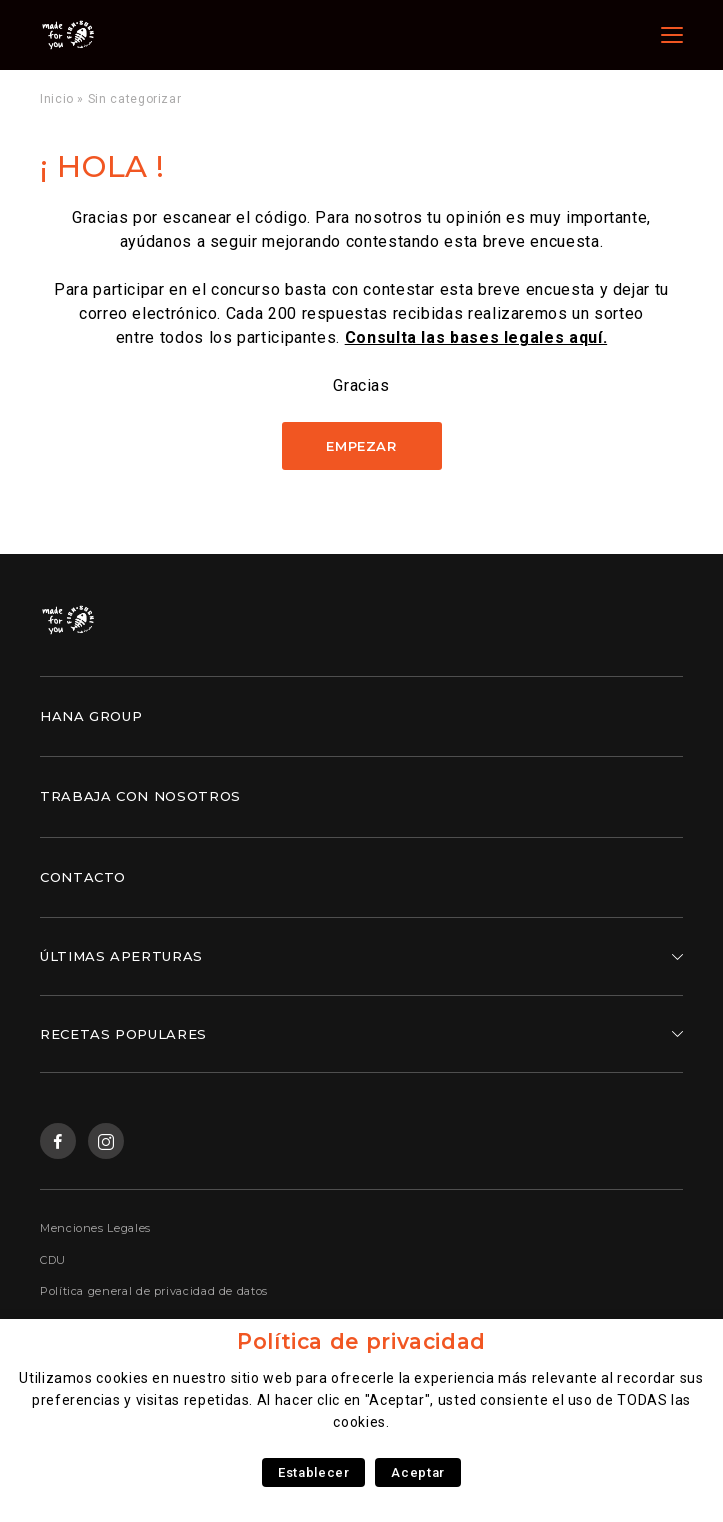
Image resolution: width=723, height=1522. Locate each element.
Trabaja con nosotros (140, 796)
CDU (53, 1260)
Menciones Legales (95, 1228)
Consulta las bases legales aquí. (476, 337)
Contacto (83, 877)
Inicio (57, 99)
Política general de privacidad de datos (154, 1291)
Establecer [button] (313, 1472)
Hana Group (91, 716)
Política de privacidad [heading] (361, 1341)
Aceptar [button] (417, 1472)
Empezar (361, 446)
